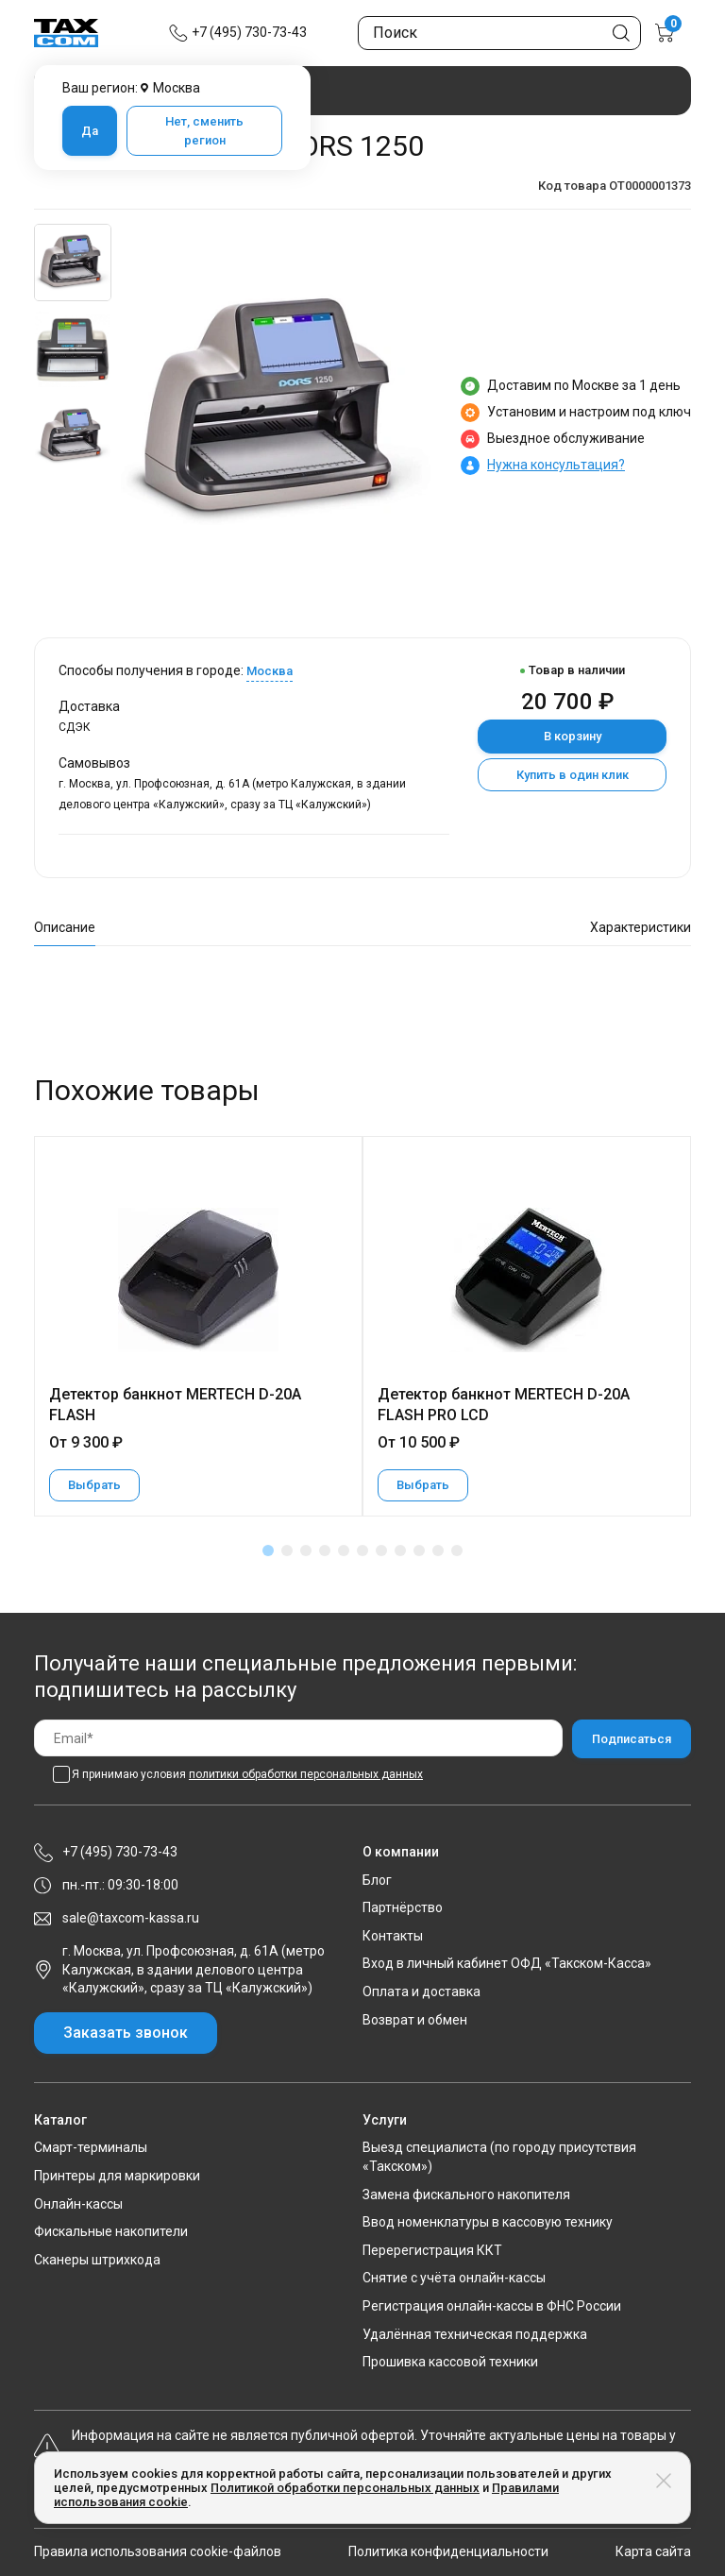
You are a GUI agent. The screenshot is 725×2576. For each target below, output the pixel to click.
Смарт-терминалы (90, 2147)
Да (89, 131)
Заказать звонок (125, 2033)
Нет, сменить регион (204, 130)
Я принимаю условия (247, 1774)
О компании (400, 1851)
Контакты (392, 1935)
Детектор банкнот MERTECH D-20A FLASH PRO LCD (504, 1404)
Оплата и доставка (421, 1991)
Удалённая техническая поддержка (474, 2334)
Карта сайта (653, 2551)
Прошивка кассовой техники (450, 2361)
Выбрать (94, 1485)
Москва (269, 671)
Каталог (60, 2119)
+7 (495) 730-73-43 (249, 32)
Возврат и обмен (414, 2019)
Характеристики (640, 927)
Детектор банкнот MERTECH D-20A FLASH (175, 1404)
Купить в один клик (572, 775)
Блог (377, 1880)
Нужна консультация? (556, 464)
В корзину (572, 736)
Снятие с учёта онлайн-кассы (454, 2277)
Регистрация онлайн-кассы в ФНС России (491, 2305)
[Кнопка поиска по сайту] (621, 33)
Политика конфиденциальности (448, 2551)
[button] (268, 1550)
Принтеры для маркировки (117, 2175)
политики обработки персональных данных (306, 1774)
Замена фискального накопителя (466, 2194)
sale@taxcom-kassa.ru (130, 1917)
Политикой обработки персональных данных (345, 2488)
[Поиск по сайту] (499, 33)
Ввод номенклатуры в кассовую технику (487, 2221)
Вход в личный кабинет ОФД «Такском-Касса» (506, 1963)
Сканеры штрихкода (97, 2259)
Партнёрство (402, 1907)
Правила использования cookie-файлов (157, 2551)
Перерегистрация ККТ (432, 2250)
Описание (64, 927)
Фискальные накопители (111, 2231)
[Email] (298, 1738)
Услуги (384, 2119)
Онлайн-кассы (78, 2204)
